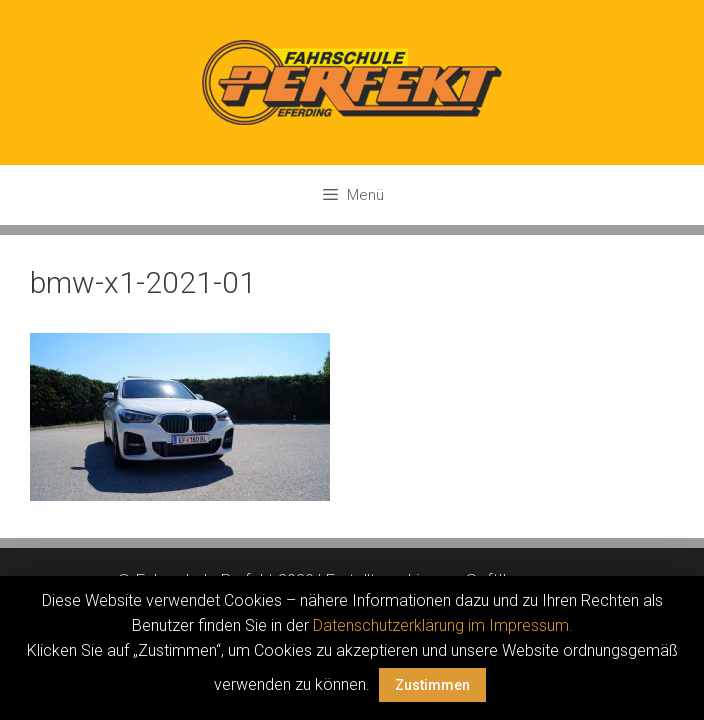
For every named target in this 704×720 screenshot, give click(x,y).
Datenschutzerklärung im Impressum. (443, 625)
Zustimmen (432, 685)
